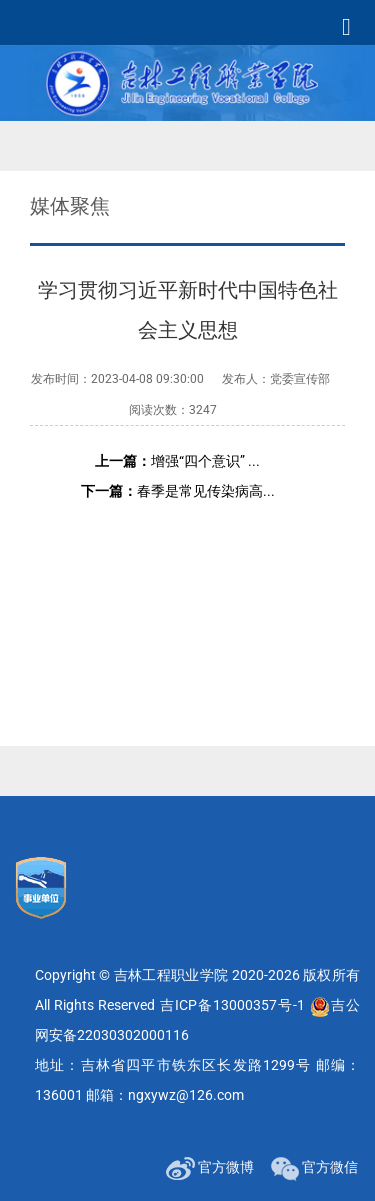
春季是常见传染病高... (178, 491)
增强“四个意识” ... (177, 461)
